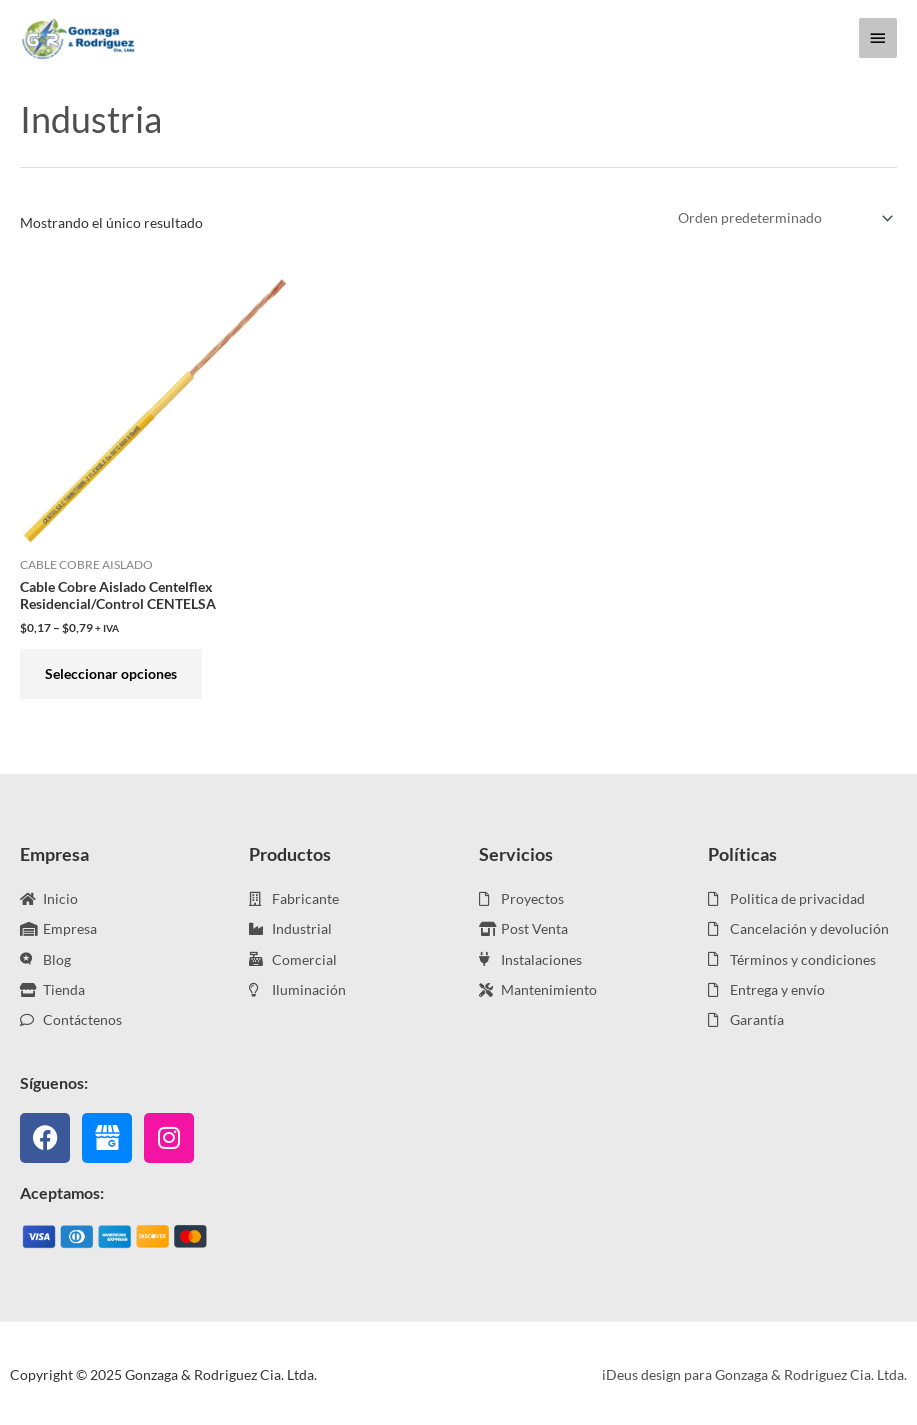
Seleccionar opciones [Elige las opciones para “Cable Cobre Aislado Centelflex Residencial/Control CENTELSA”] (111, 673)
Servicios (516, 854)
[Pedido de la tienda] (782, 218)
